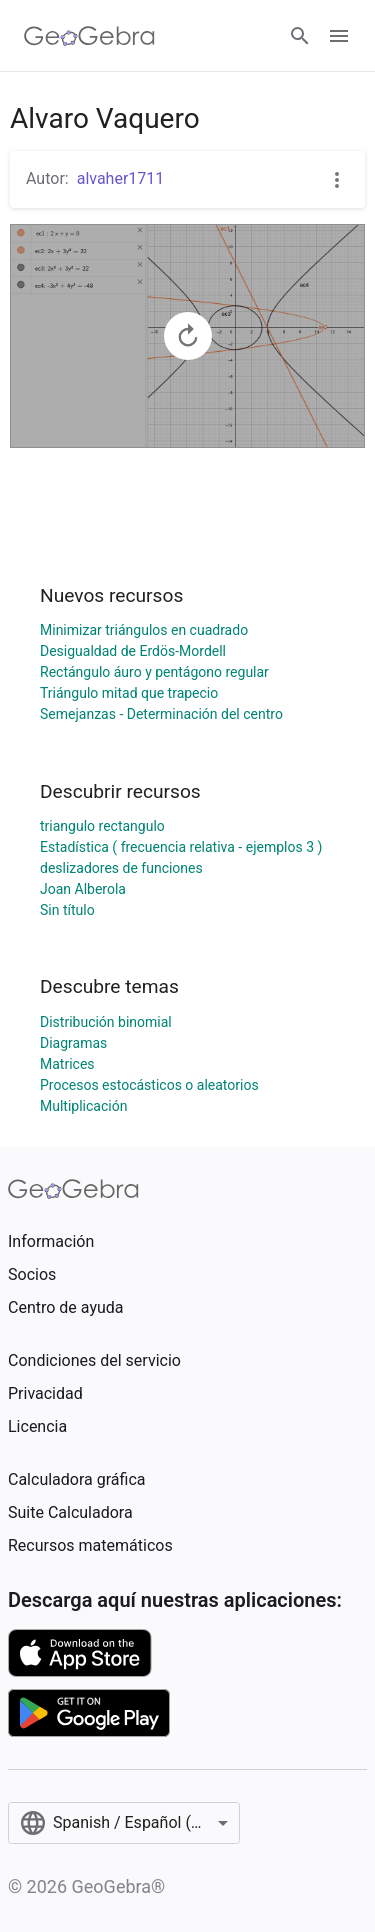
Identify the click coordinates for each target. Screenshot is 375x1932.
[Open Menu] (339, 36)
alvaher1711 (121, 178)
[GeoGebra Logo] (89, 36)
